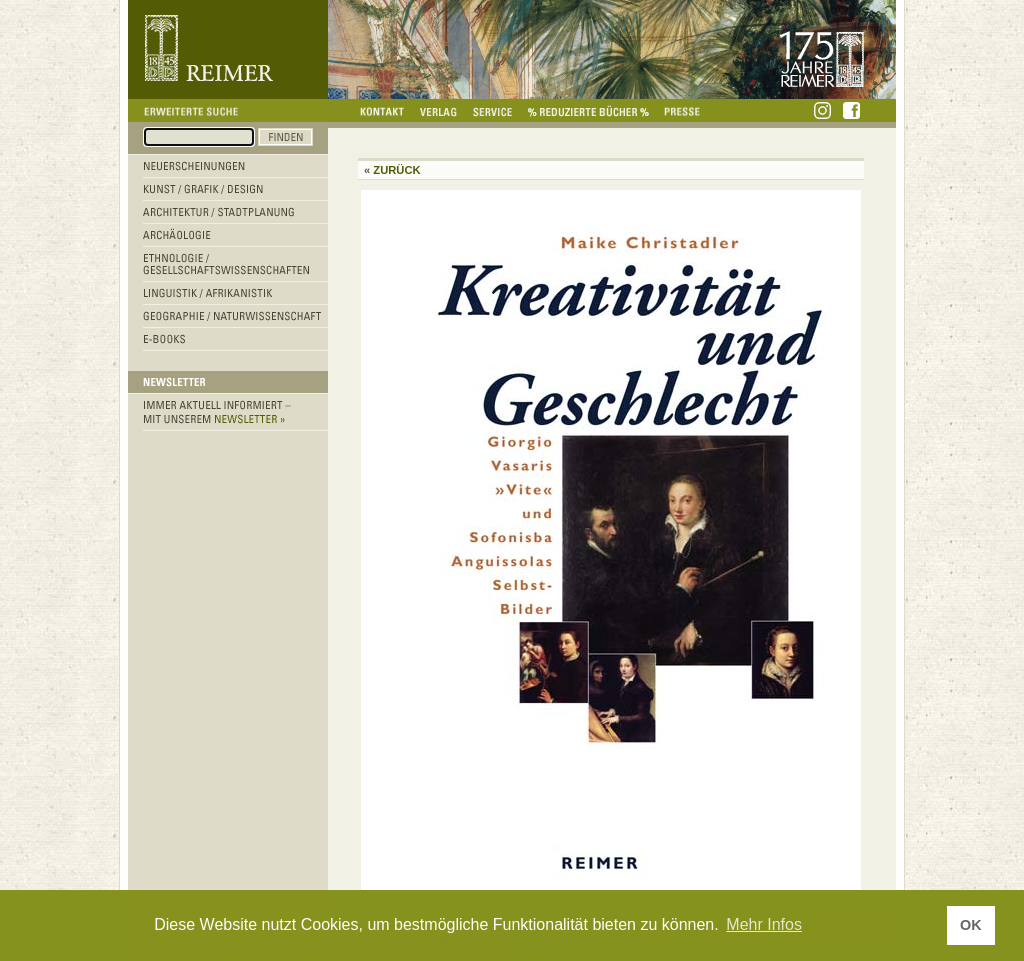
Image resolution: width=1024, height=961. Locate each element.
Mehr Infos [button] (764, 924)
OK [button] (971, 925)
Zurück (396, 170)
